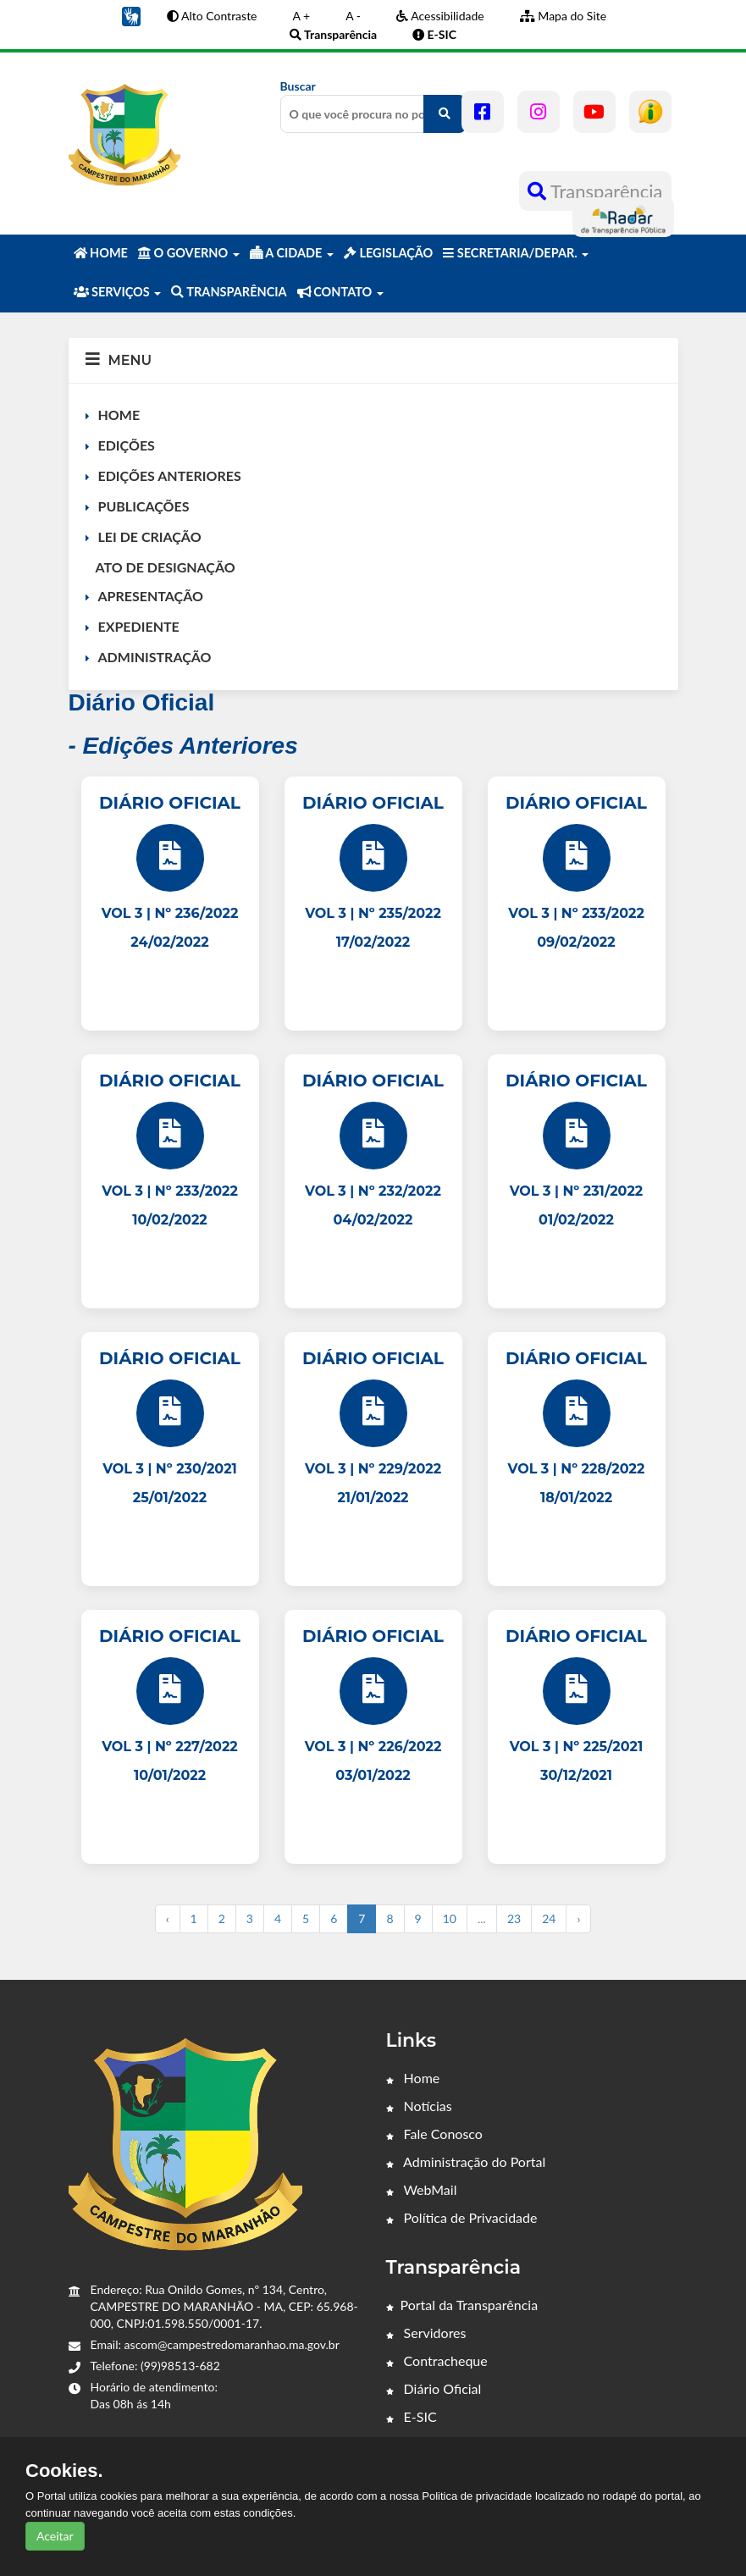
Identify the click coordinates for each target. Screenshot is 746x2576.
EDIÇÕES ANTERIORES (169, 475)
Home (413, 2078)
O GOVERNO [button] (189, 253)
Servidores (426, 2332)
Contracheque (437, 2360)
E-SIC (411, 2416)
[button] (131, 15)
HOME (119, 414)
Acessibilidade (440, 15)
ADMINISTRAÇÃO (155, 657)
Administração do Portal (466, 2161)
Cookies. (64, 2471)
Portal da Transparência (462, 2305)
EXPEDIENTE (139, 626)
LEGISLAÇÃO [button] (388, 253)
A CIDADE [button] (292, 253)
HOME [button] (101, 253)
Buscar (373, 106)
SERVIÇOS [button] (118, 292)
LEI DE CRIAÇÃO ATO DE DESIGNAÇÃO (160, 551)
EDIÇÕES (126, 445)
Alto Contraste (212, 15)
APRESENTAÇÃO (150, 596)
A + (302, 15)
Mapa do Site (563, 15)
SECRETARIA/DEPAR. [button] (516, 253)
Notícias (419, 2106)
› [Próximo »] (578, 1918)
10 (449, 1918)
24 (548, 1918)
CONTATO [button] (340, 292)
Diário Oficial (434, 2388)
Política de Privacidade (462, 2217)
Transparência (595, 191)
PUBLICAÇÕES (144, 506)
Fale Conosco (434, 2133)
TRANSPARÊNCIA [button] (228, 292)
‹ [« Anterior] (167, 1918)
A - (353, 15)
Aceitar (55, 2536)
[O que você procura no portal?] (444, 114)
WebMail (421, 2189)
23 (514, 1918)
